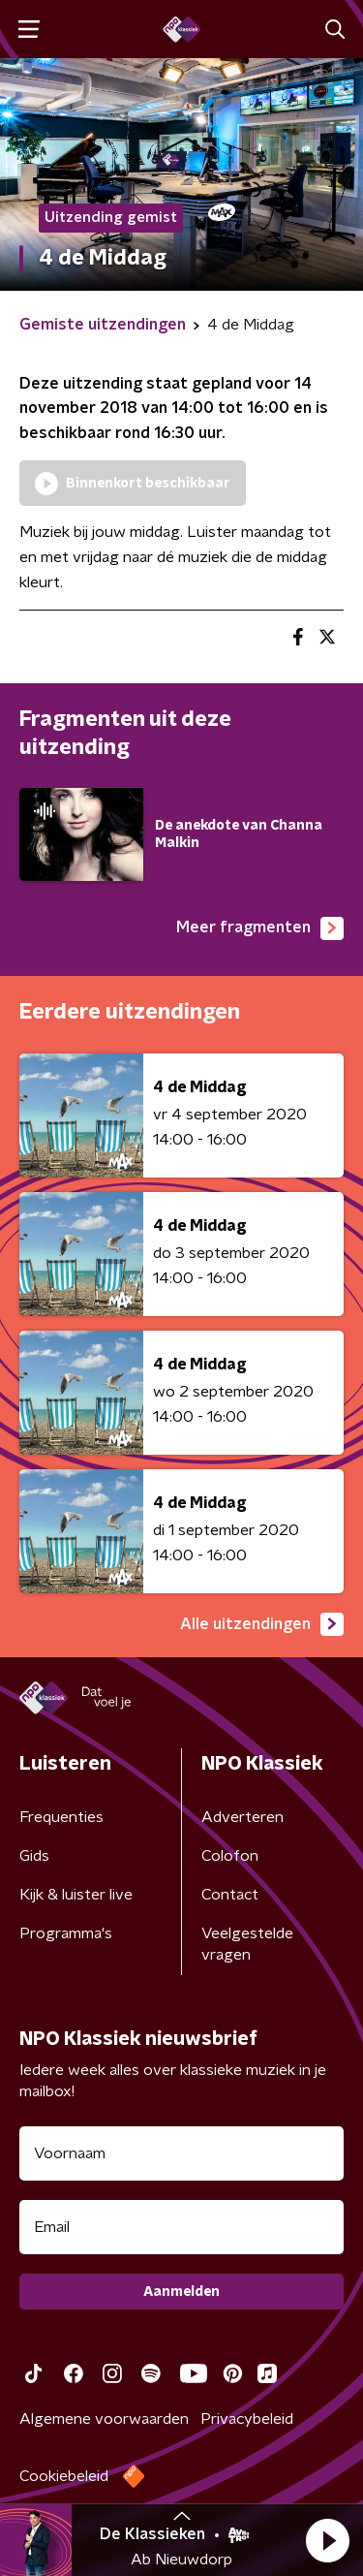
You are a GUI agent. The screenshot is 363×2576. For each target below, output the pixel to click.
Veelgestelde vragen (247, 1944)
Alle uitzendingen (262, 1624)
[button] (327, 2540)
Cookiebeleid (63, 2476)
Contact (229, 1894)
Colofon (229, 1856)
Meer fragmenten (260, 928)
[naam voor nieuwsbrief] (181, 2153)
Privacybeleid (246, 2419)
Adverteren (242, 1817)
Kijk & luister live (76, 1894)
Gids (34, 1856)
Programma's (65, 1933)
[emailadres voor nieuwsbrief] (181, 2227)
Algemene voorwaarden (104, 2419)
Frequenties (61, 1817)
